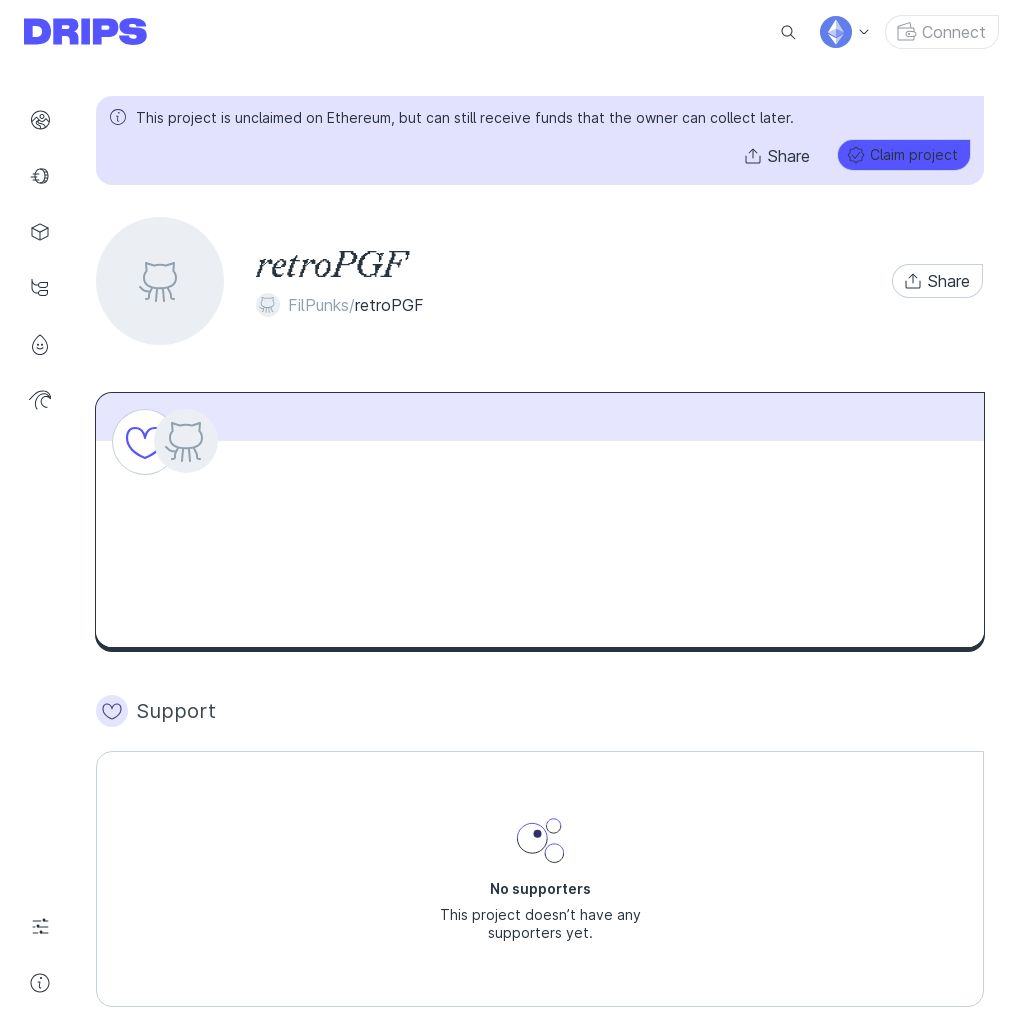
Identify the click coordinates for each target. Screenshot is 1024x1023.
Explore (46, 120)
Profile (46, 344)
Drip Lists (46, 288)
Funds (46, 176)
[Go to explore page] (101, 32)
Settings (46, 927)
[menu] (846, 32)
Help (46, 983)
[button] (777, 156)
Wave (46, 400)
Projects (46, 232)
